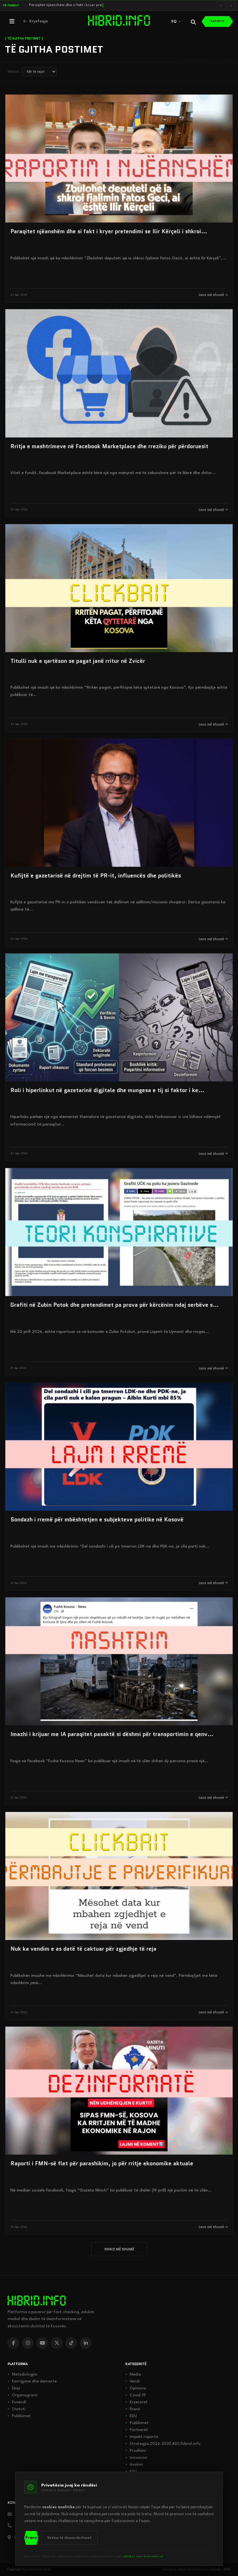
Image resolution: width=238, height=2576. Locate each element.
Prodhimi (135, 2451)
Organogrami (22, 2395)
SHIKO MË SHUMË (119, 2249)
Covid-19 (135, 2395)
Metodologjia (22, 2374)
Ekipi (14, 2388)
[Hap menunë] (12, 21)
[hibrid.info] (37, 2300)
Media (133, 2374)
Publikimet (19, 2416)
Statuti (17, 2409)
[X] (56, 2343)
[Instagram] (27, 2343)
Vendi (132, 2381)
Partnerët (136, 2430)
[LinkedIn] (85, 2343)
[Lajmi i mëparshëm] (221, 5)
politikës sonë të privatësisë (143, 2556)
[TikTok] (71, 2343)
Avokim (134, 2465)
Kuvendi (17, 2402)
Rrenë (132, 2409)
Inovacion (136, 2458)
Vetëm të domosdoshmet (69, 2538)
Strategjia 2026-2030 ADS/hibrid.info (163, 2444)
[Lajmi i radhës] (231, 5)
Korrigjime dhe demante (32, 2381)
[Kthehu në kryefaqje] (35, 21)
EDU (131, 2416)
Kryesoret (136, 2402)
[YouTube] (42, 2343)
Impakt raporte (141, 2437)
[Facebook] (13, 2343)
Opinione (135, 2388)
